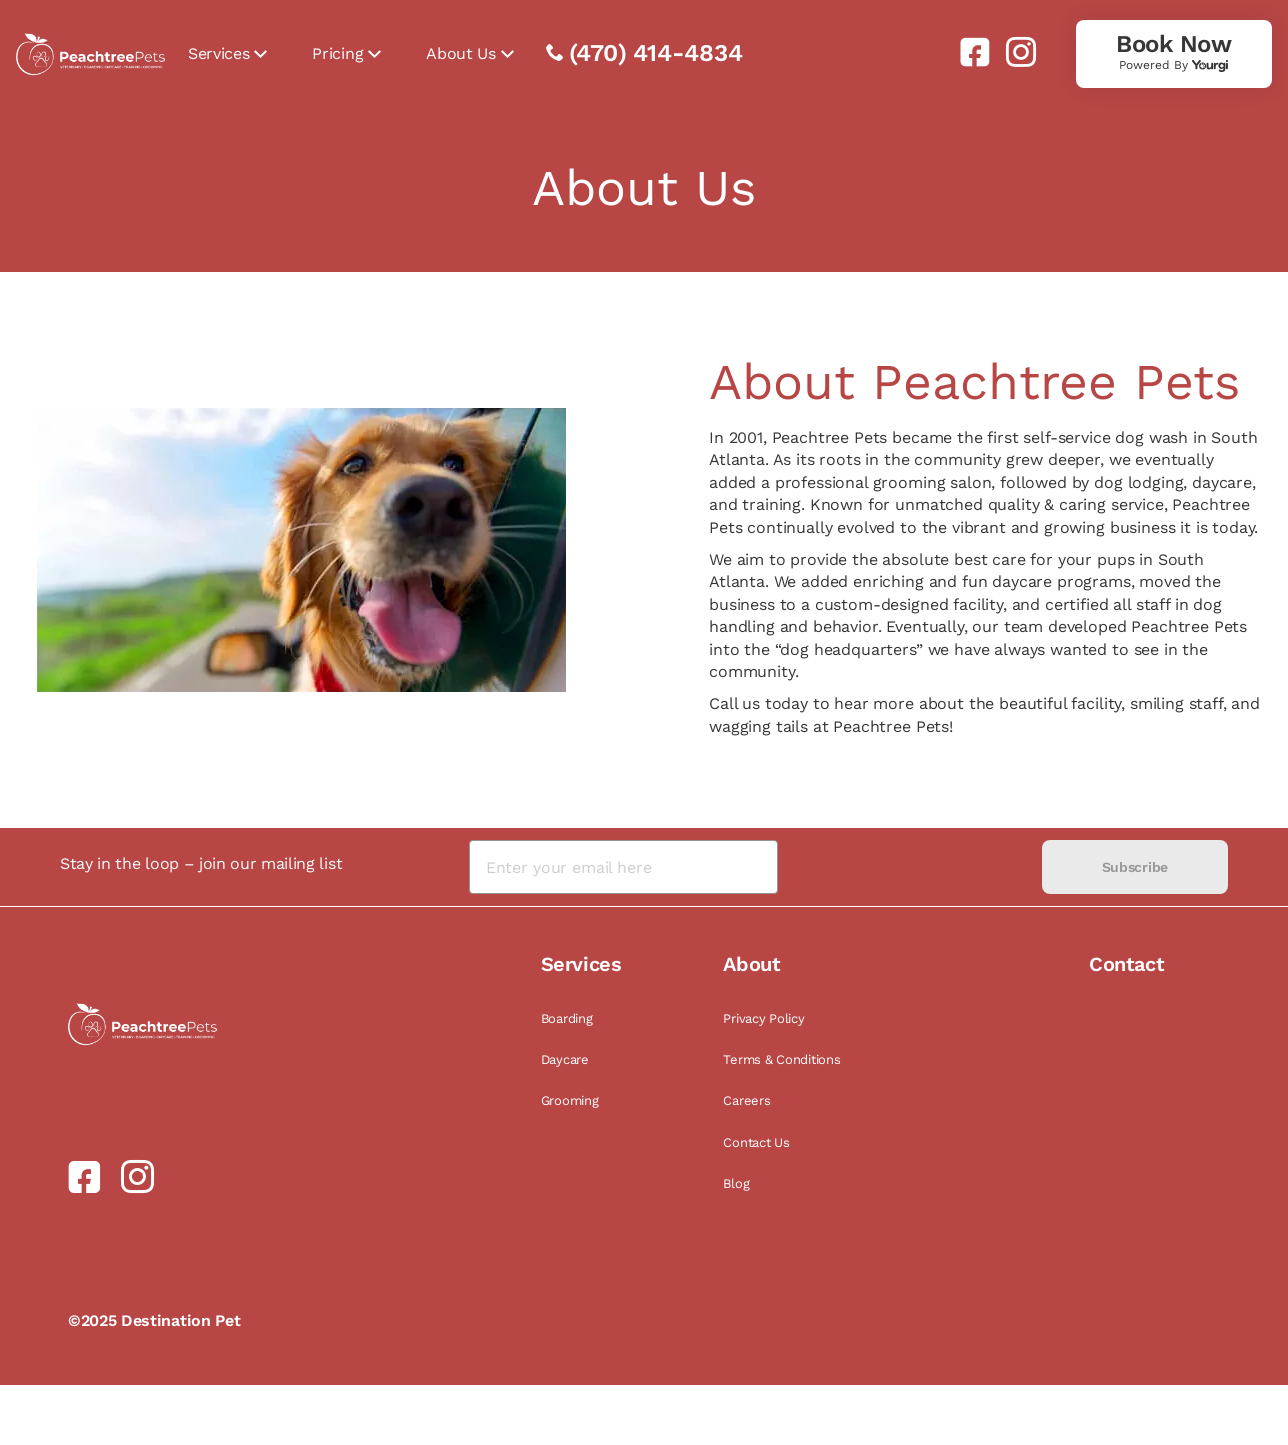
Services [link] (218, 53)
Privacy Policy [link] (763, 1018)
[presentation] (909, 867)
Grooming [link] (570, 1100)
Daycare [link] (565, 1059)
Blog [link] (736, 1183)
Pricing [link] (337, 53)
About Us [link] (460, 53)
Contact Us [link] (756, 1142)
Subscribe (1135, 867)
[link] (967, 52)
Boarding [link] (567, 1018)
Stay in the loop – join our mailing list (201, 863)
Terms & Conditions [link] (781, 1059)
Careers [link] (746, 1100)
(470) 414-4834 (656, 53)
